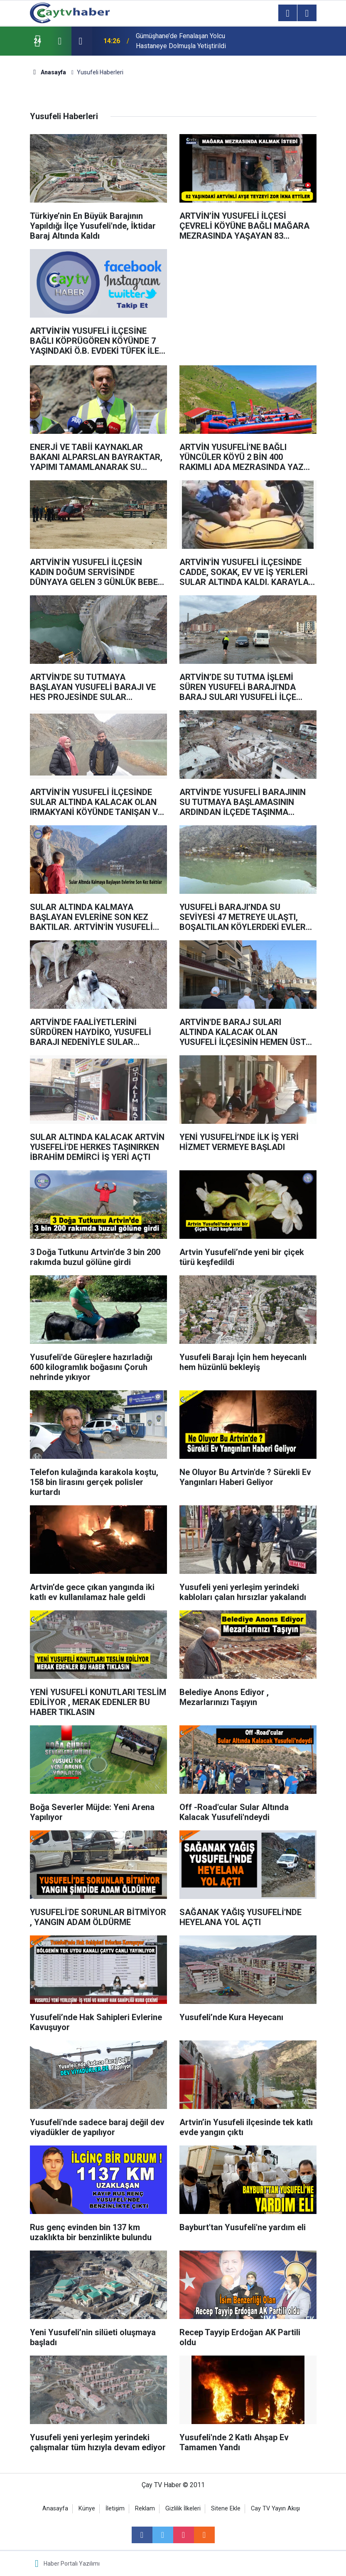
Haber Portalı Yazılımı (72, 2563)
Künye (87, 2508)
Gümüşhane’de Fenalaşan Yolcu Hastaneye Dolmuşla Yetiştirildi (181, 41)
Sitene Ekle (225, 2508)
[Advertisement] (248, 301)
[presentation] (59, 41)
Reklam (145, 2508)
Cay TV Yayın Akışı (275, 2508)
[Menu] (287, 13)
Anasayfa (55, 2508)
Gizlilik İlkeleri (183, 2508)
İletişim (115, 2508)
